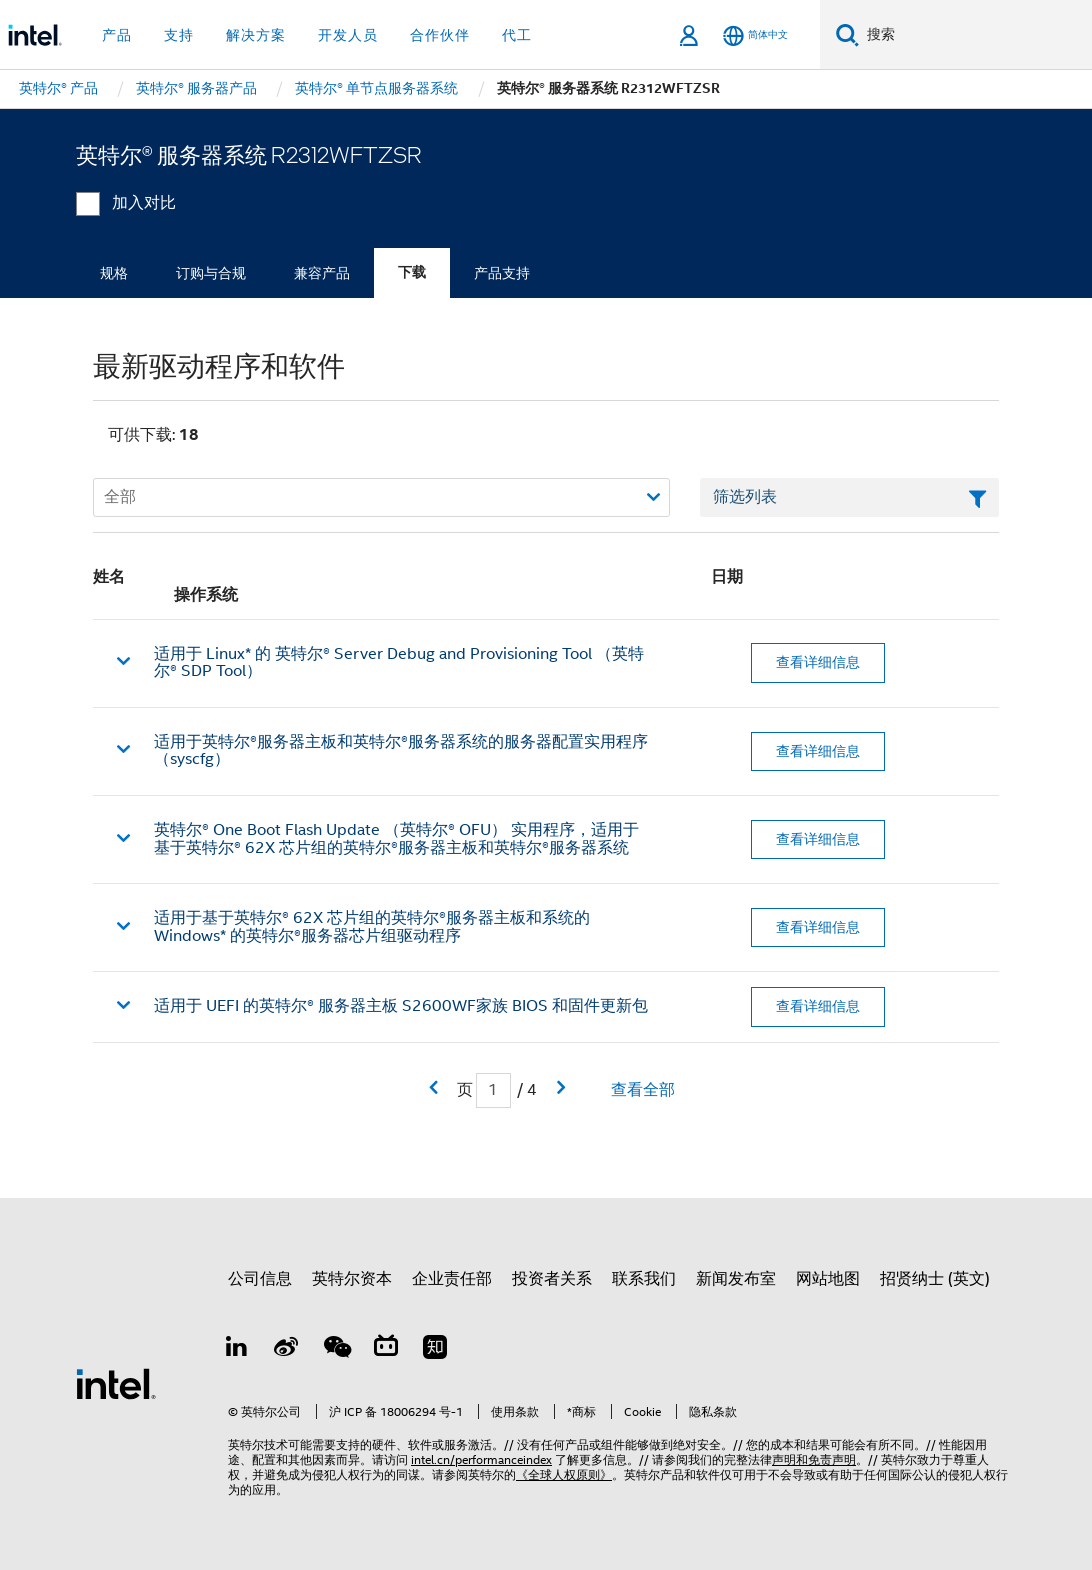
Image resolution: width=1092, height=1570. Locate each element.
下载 (412, 272)
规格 (114, 273)
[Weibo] (287, 1350)
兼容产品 (322, 273)
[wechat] (336, 1350)
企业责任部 (452, 1279)
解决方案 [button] (256, 35)
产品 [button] (117, 35)
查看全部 (643, 1090)
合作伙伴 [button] (440, 35)
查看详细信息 (818, 662)
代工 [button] (517, 35)
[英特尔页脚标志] (116, 1383)
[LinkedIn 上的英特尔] (237, 1350)
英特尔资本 (352, 1279)
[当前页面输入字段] (493, 1090)
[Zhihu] (435, 1350)
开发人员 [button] (348, 35)
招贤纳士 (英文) (935, 1279)
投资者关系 (552, 1279)
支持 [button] (179, 35)
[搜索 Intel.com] (975, 35)
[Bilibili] (386, 1350)
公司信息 (260, 1279)
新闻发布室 (736, 1279)
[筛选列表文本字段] (849, 498)
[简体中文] (755, 35)
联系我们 (644, 1279)
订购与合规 (211, 273)
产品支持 (502, 273)
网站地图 (828, 1279)
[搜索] (847, 34)
